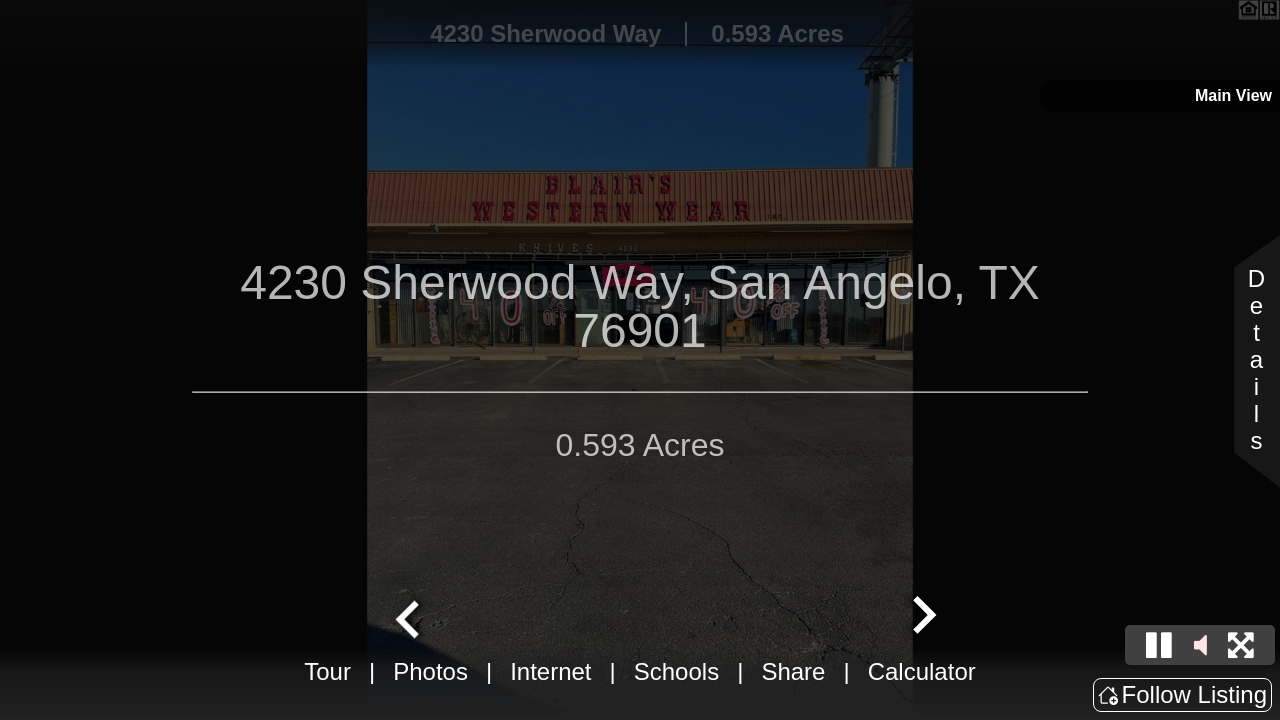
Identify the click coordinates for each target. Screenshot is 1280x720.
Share (793, 671)
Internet (550, 671)
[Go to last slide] (410, 617)
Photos (430, 671)
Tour (327, 671)
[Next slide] (922, 617)
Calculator (922, 671)
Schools (676, 671)
